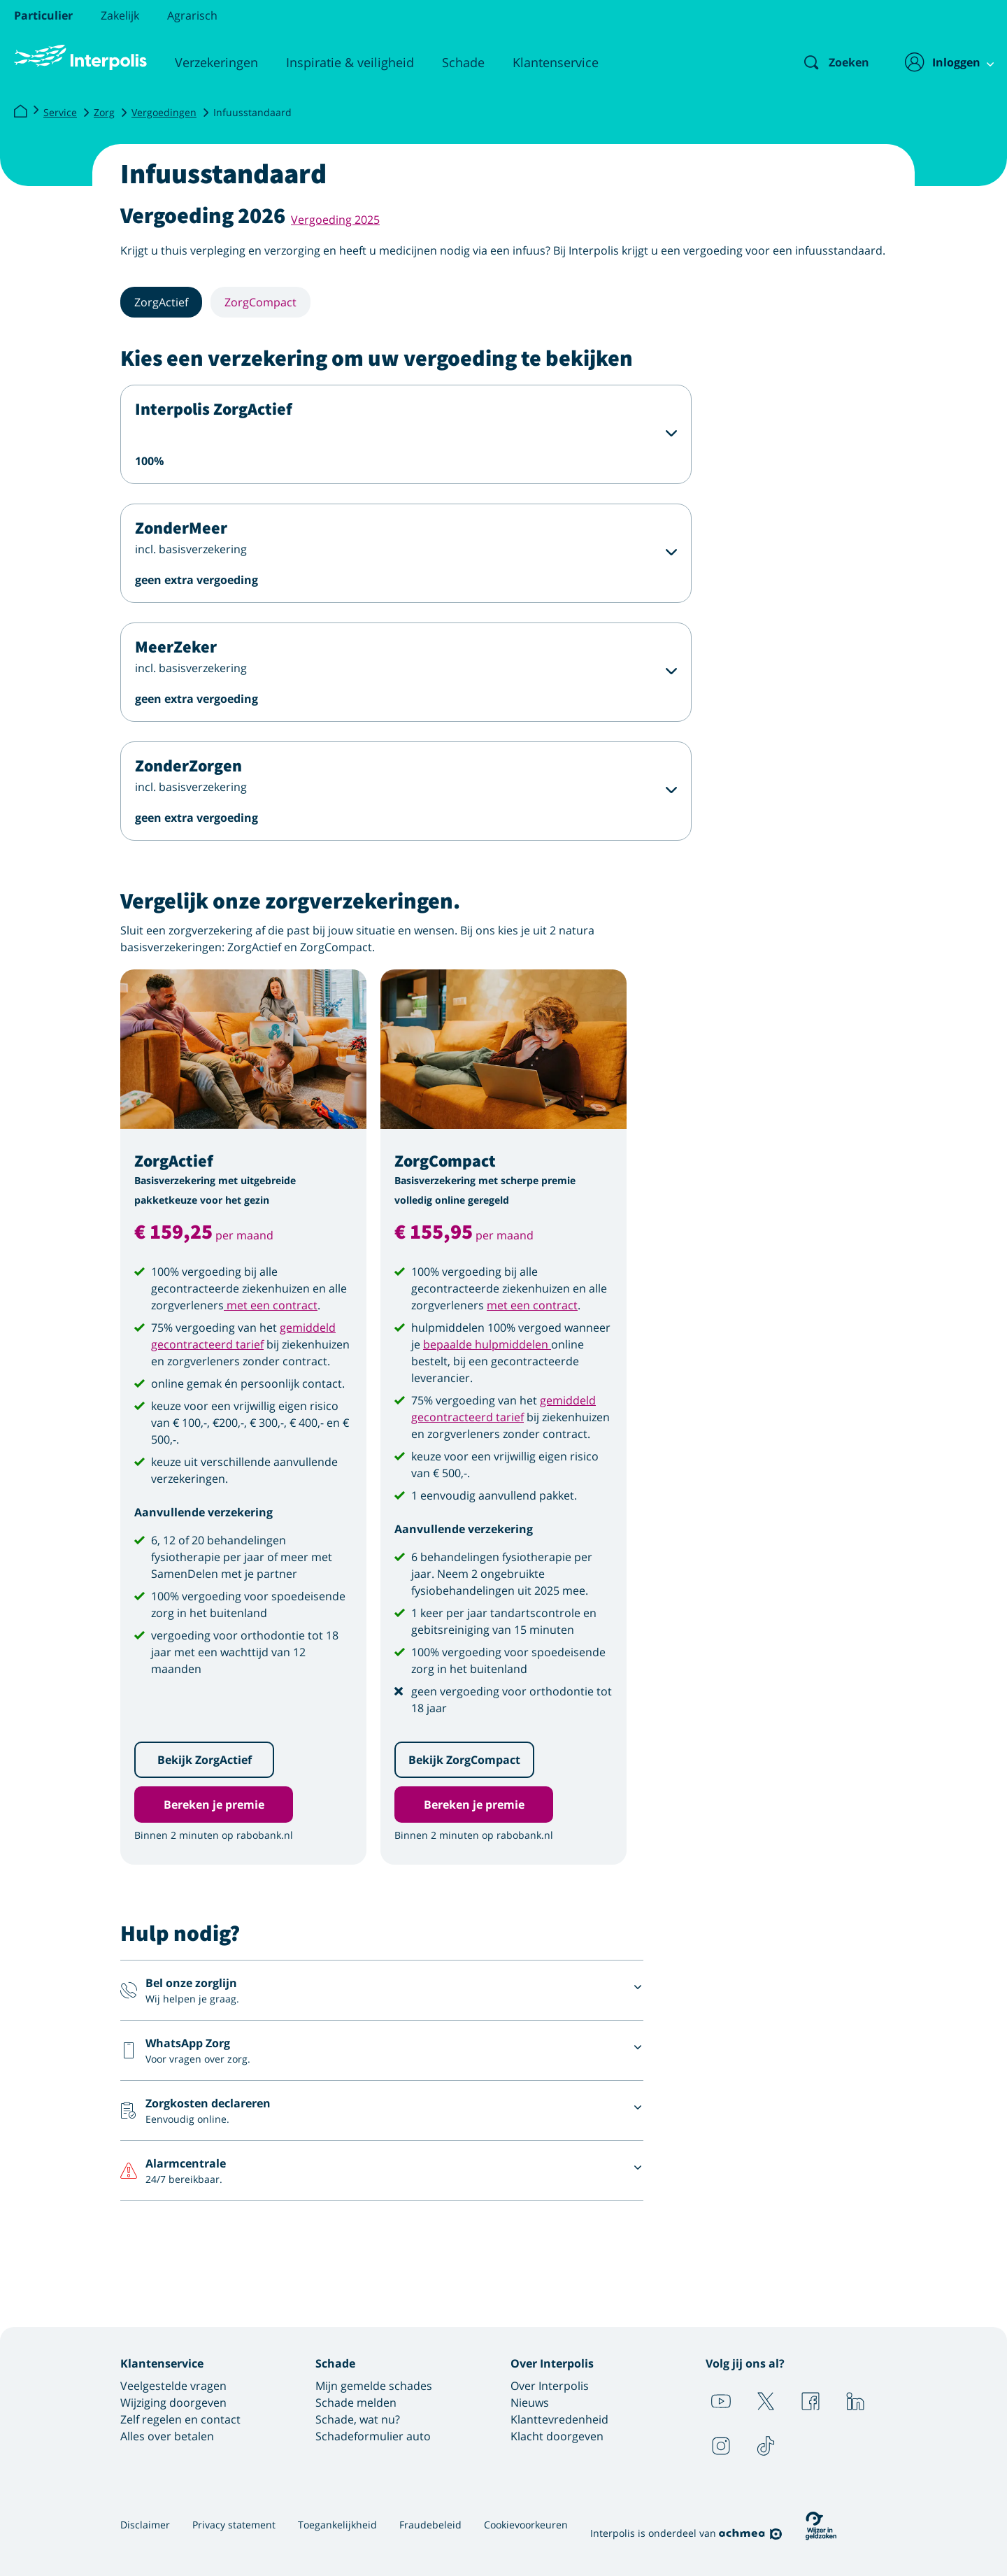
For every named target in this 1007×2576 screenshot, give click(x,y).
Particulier (43, 15)
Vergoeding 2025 (335, 219)
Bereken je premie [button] (214, 1804)
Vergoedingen (164, 112)
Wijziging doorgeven (173, 2402)
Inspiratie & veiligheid (350, 62)
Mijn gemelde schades (373, 2385)
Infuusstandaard (252, 112)
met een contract (270, 1305)
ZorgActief (161, 302)
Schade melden (356, 2402)
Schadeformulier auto (373, 2436)
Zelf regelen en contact (180, 2419)
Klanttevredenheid (559, 2419)
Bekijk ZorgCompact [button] (464, 1759)
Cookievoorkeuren (526, 2524)
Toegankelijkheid (337, 2524)
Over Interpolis (549, 2385)
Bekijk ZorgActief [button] (204, 1759)
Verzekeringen (216, 62)
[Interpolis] (20, 112)
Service (60, 112)
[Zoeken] (824, 62)
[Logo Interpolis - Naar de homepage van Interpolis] (80, 57)
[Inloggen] (941, 62)
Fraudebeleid (430, 2524)
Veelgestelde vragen (173, 2385)
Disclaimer (145, 2524)
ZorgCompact (260, 302)
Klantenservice (556, 62)
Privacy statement (234, 2524)
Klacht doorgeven (557, 2436)
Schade (463, 62)
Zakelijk (120, 15)
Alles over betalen (167, 2436)
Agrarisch (192, 15)
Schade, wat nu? (357, 2419)
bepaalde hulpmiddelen (487, 1344)
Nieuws (529, 2402)
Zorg (104, 112)
